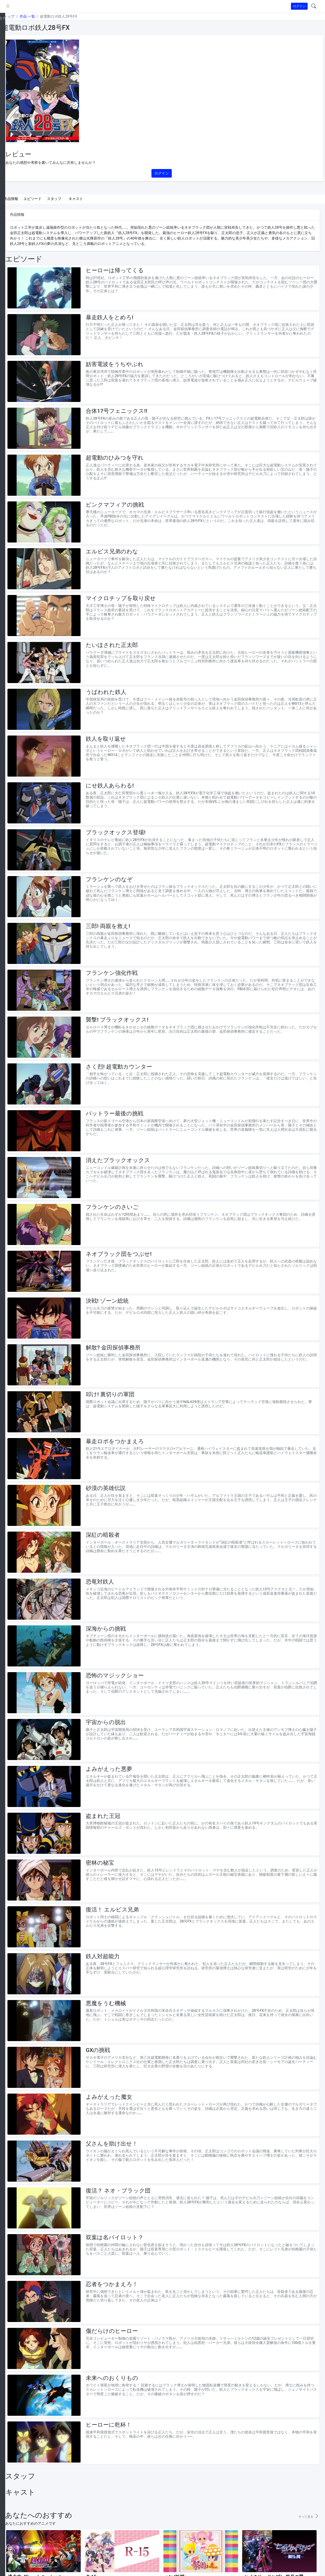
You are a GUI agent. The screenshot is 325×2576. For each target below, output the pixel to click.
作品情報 (27, 199)
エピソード (49, 199)
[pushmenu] (24, 6)
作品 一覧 (43, 16)
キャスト (92, 199)
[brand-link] (8, 6)
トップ (25, 16)
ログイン (299, 6)
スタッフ (71, 199)
